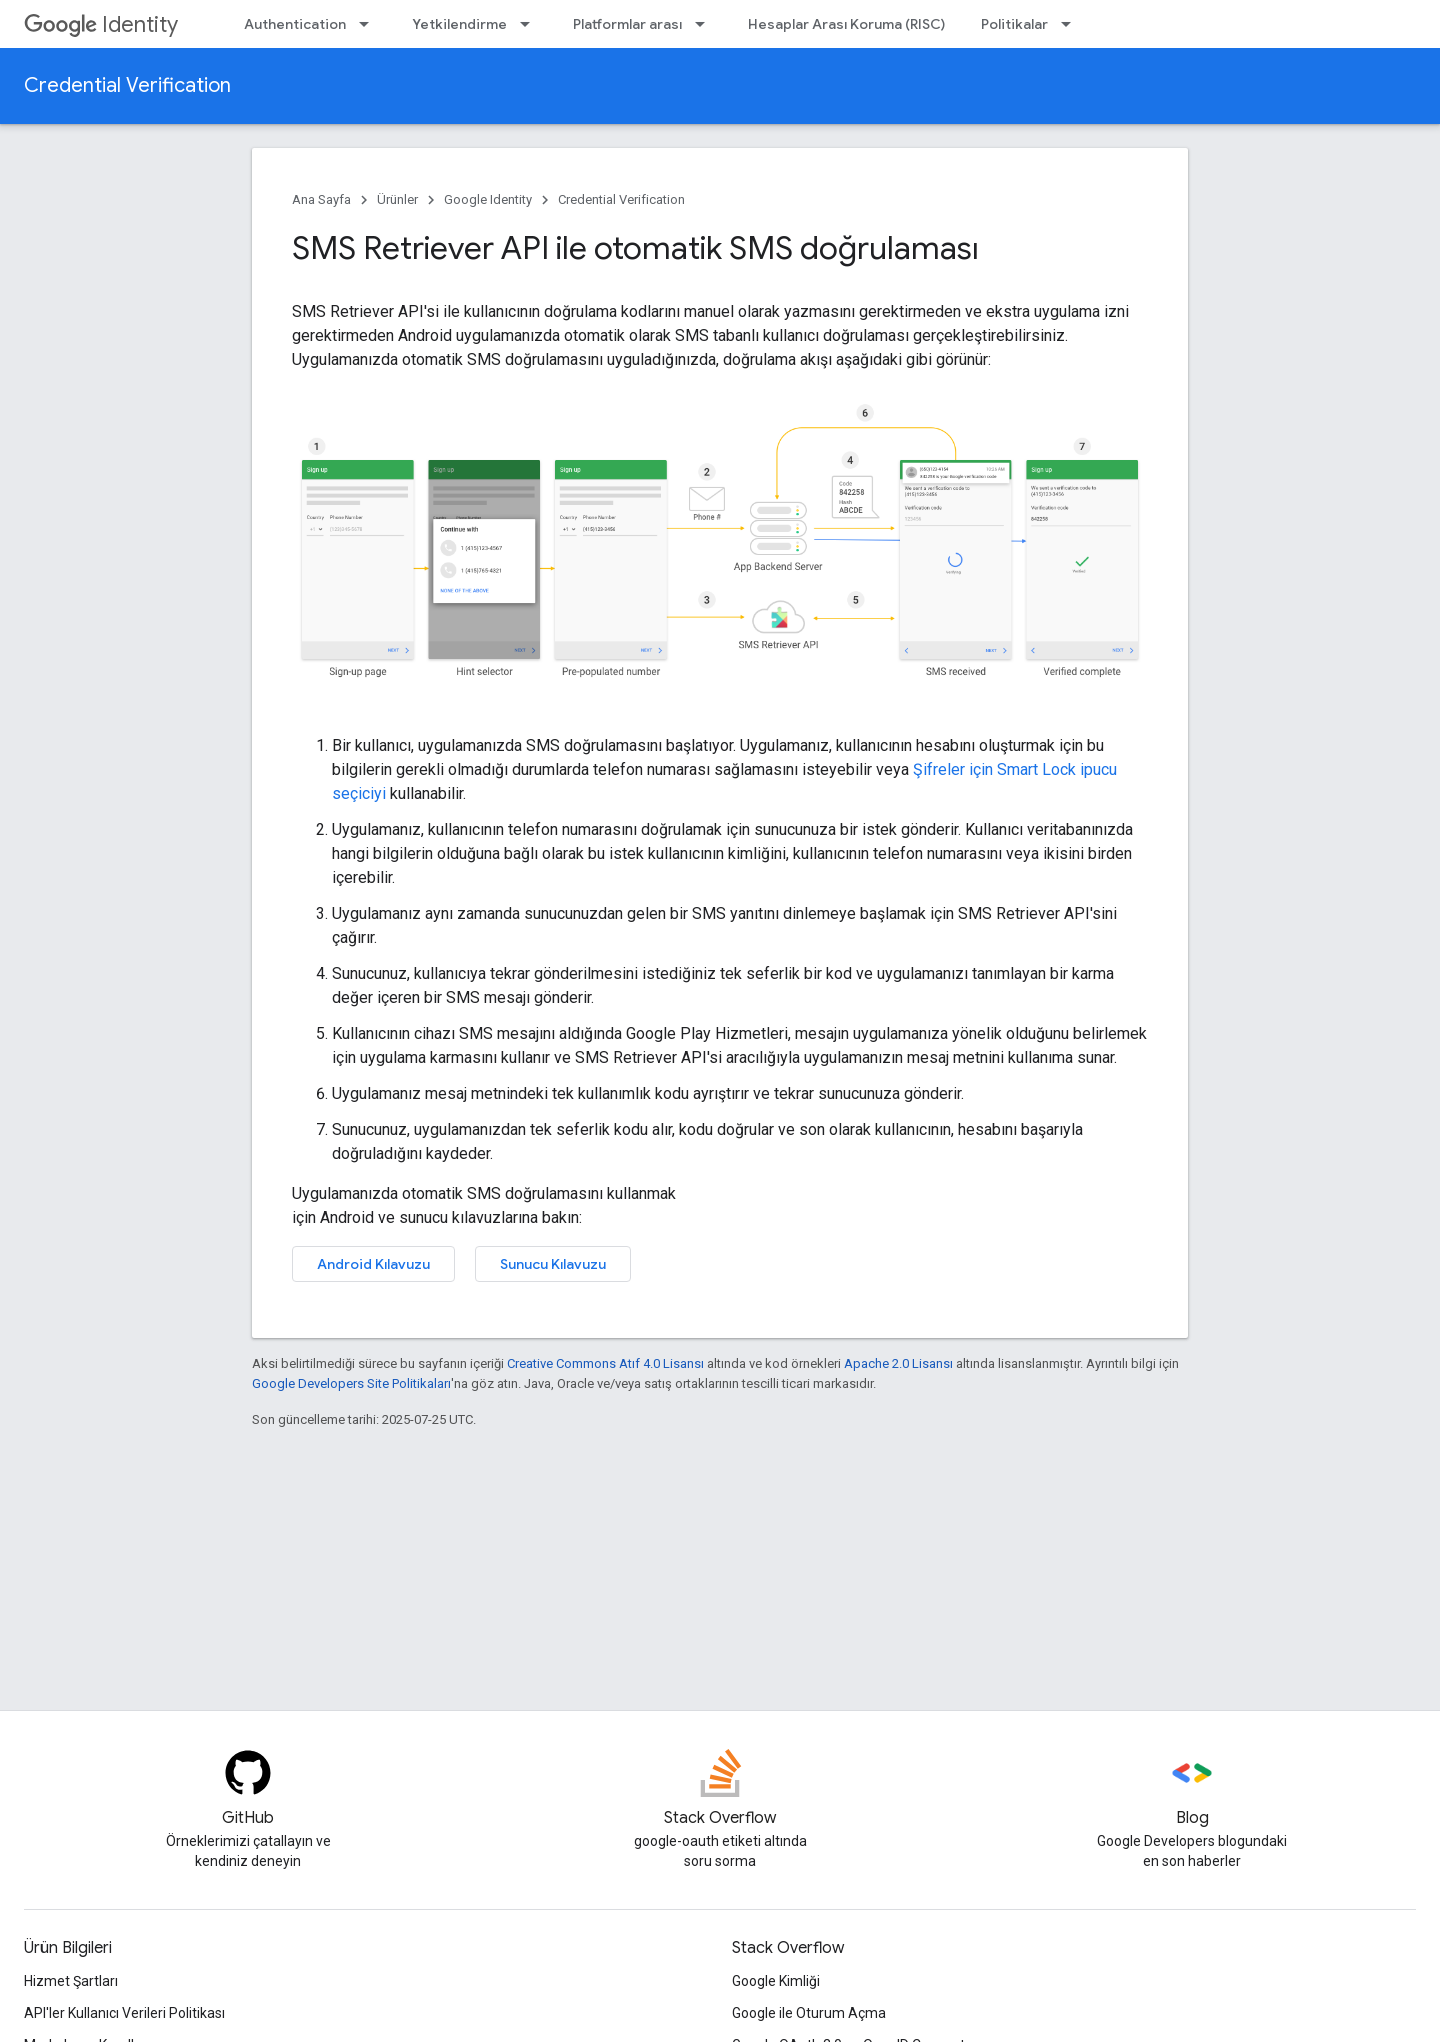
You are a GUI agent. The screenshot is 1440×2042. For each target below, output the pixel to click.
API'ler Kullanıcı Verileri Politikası (124, 2013)
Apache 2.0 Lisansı (898, 1363)
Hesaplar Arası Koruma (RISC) (846, 24)
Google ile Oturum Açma (809, 2013)
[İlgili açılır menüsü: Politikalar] (1072, 24)
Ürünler (397, 199)
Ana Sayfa (321, 199)
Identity (101, 24)
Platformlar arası (627, 24)
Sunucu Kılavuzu (553, 1264)
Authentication (295, 24)
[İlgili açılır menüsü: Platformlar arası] (706, 24)
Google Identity (488, 199)
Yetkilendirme (459, 24)
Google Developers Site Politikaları (351, 1383)
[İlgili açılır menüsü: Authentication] (370, 24)
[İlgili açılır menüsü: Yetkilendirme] (531, 24)
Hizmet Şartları (71, 1981)
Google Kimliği (776, 1981)
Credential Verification (127, 85)
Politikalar (1014, 24)
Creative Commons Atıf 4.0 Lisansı (605, 1363)
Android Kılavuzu (373, 1264)
